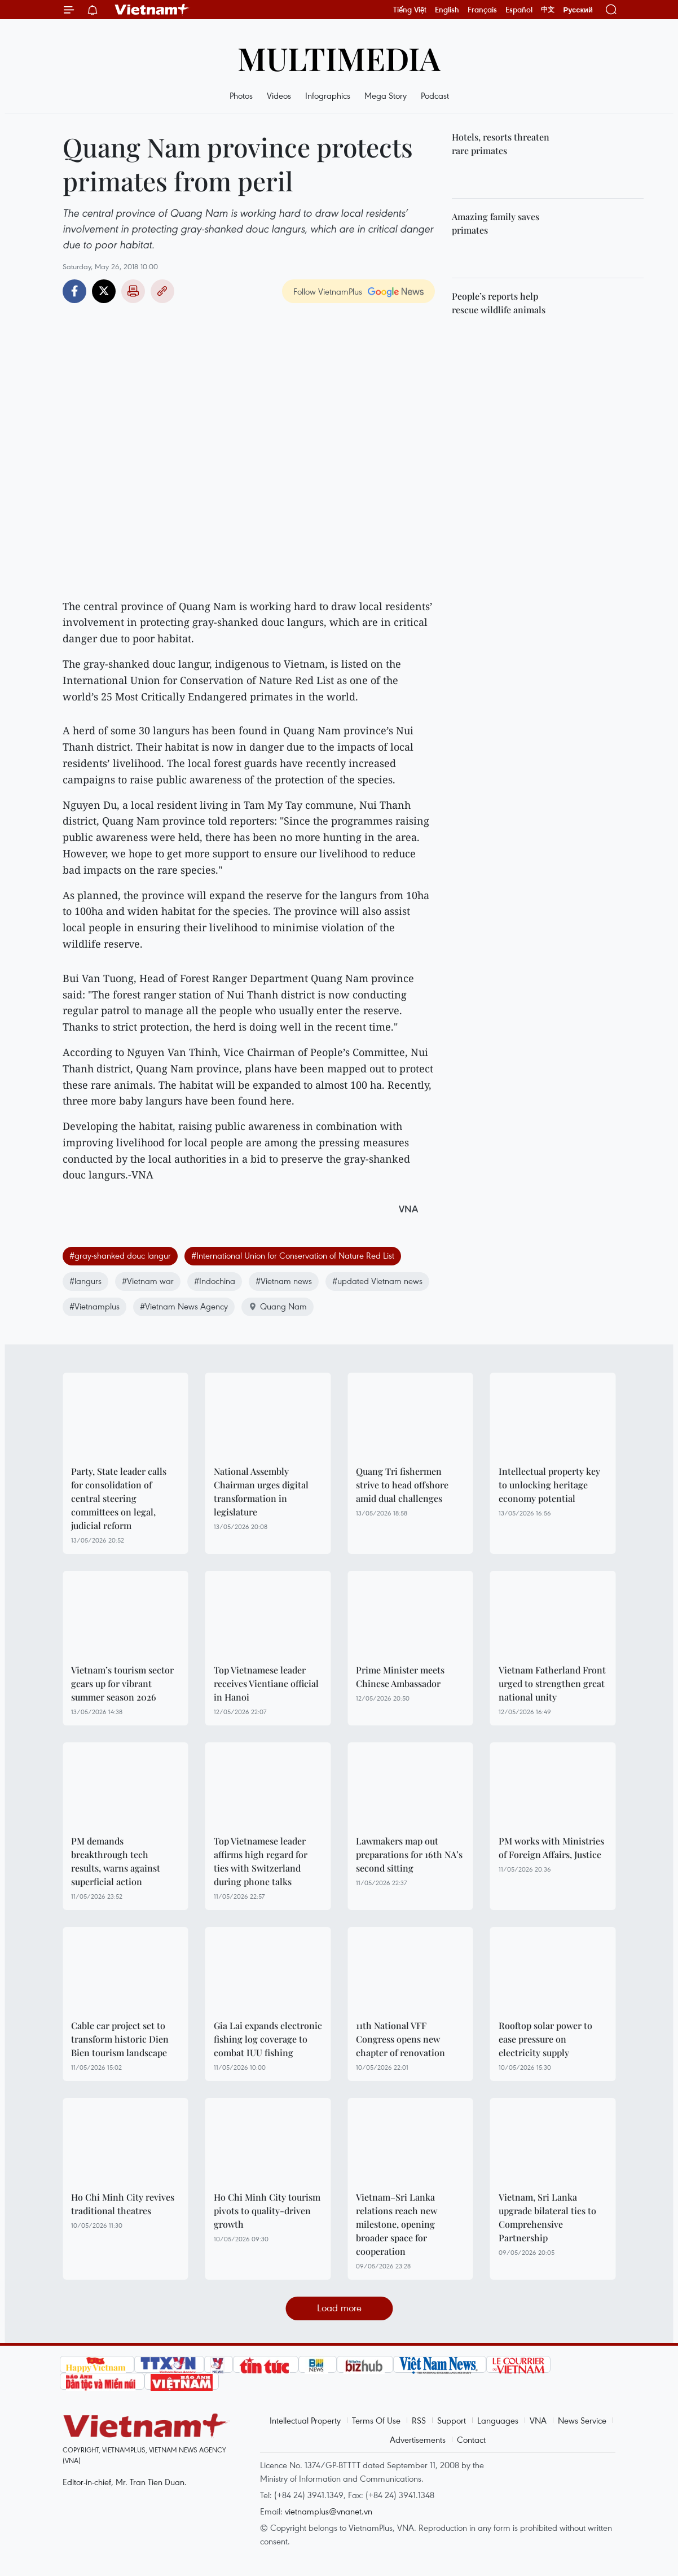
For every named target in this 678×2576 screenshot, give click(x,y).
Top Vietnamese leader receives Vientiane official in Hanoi (266, 1683)
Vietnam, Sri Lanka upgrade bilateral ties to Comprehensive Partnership (547, 2217)
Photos (241, 95)
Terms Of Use (376, 2420)
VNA (538, 2420)
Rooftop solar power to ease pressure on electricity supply (545, 2038)
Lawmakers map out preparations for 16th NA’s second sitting (409, 1854)
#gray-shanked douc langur (120, 1255)
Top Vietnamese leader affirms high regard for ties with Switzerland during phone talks (260, 1861)
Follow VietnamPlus (327, 291)
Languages (497, 2420)
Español (518, 10)
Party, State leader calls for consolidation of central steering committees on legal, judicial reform (118, 1498)
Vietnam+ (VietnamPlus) (152, 9)
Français (482, 10)
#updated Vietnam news (377, 1280)
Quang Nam (277, 1306)
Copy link (162, 291)
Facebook (74, 291)
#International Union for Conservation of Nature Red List (292, 1255)
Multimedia (339, 58)
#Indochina (214, 1280)
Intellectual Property (305, 2420)
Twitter (104, 291)
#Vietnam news (284, 1280)
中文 (547, 10)
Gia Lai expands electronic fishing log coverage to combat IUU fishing (268, 2038)
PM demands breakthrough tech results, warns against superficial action (115, 1861)
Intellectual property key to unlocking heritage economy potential (549, 1484)
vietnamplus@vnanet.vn (328, 2511)
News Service (582, 2420)
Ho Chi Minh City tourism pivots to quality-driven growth (267, 2210)
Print (133, 291)
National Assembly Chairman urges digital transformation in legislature (261, 1491)
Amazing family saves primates (495, 223)
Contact (471, 2439)
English (447, 10)
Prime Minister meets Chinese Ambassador (400, 1676)
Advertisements (418, 2439)
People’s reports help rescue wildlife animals (498, 303)
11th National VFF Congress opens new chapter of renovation (400, 2038)
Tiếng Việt (409, 10)
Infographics (327, 95)
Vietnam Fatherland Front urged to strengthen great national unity (552, 1683)
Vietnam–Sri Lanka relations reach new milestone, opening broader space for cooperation (396, 2224)
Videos (279, 95)
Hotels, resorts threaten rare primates (500, 143)
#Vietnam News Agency (184, 1306)
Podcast (435, 95)
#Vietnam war (148, 1280)
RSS (419, 2420)
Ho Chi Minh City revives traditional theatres (122, 2203)
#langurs (85, 1280)
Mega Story (385, 95)
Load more (339, 2307)
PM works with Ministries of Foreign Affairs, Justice (551, 1847)
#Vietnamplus (94, 1306)
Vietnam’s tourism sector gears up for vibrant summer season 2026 (122, 1683)
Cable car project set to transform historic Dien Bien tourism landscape (120, 2038)
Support (451, 2420)
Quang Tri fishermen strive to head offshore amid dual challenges (402, 1484)
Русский (578, 10)
